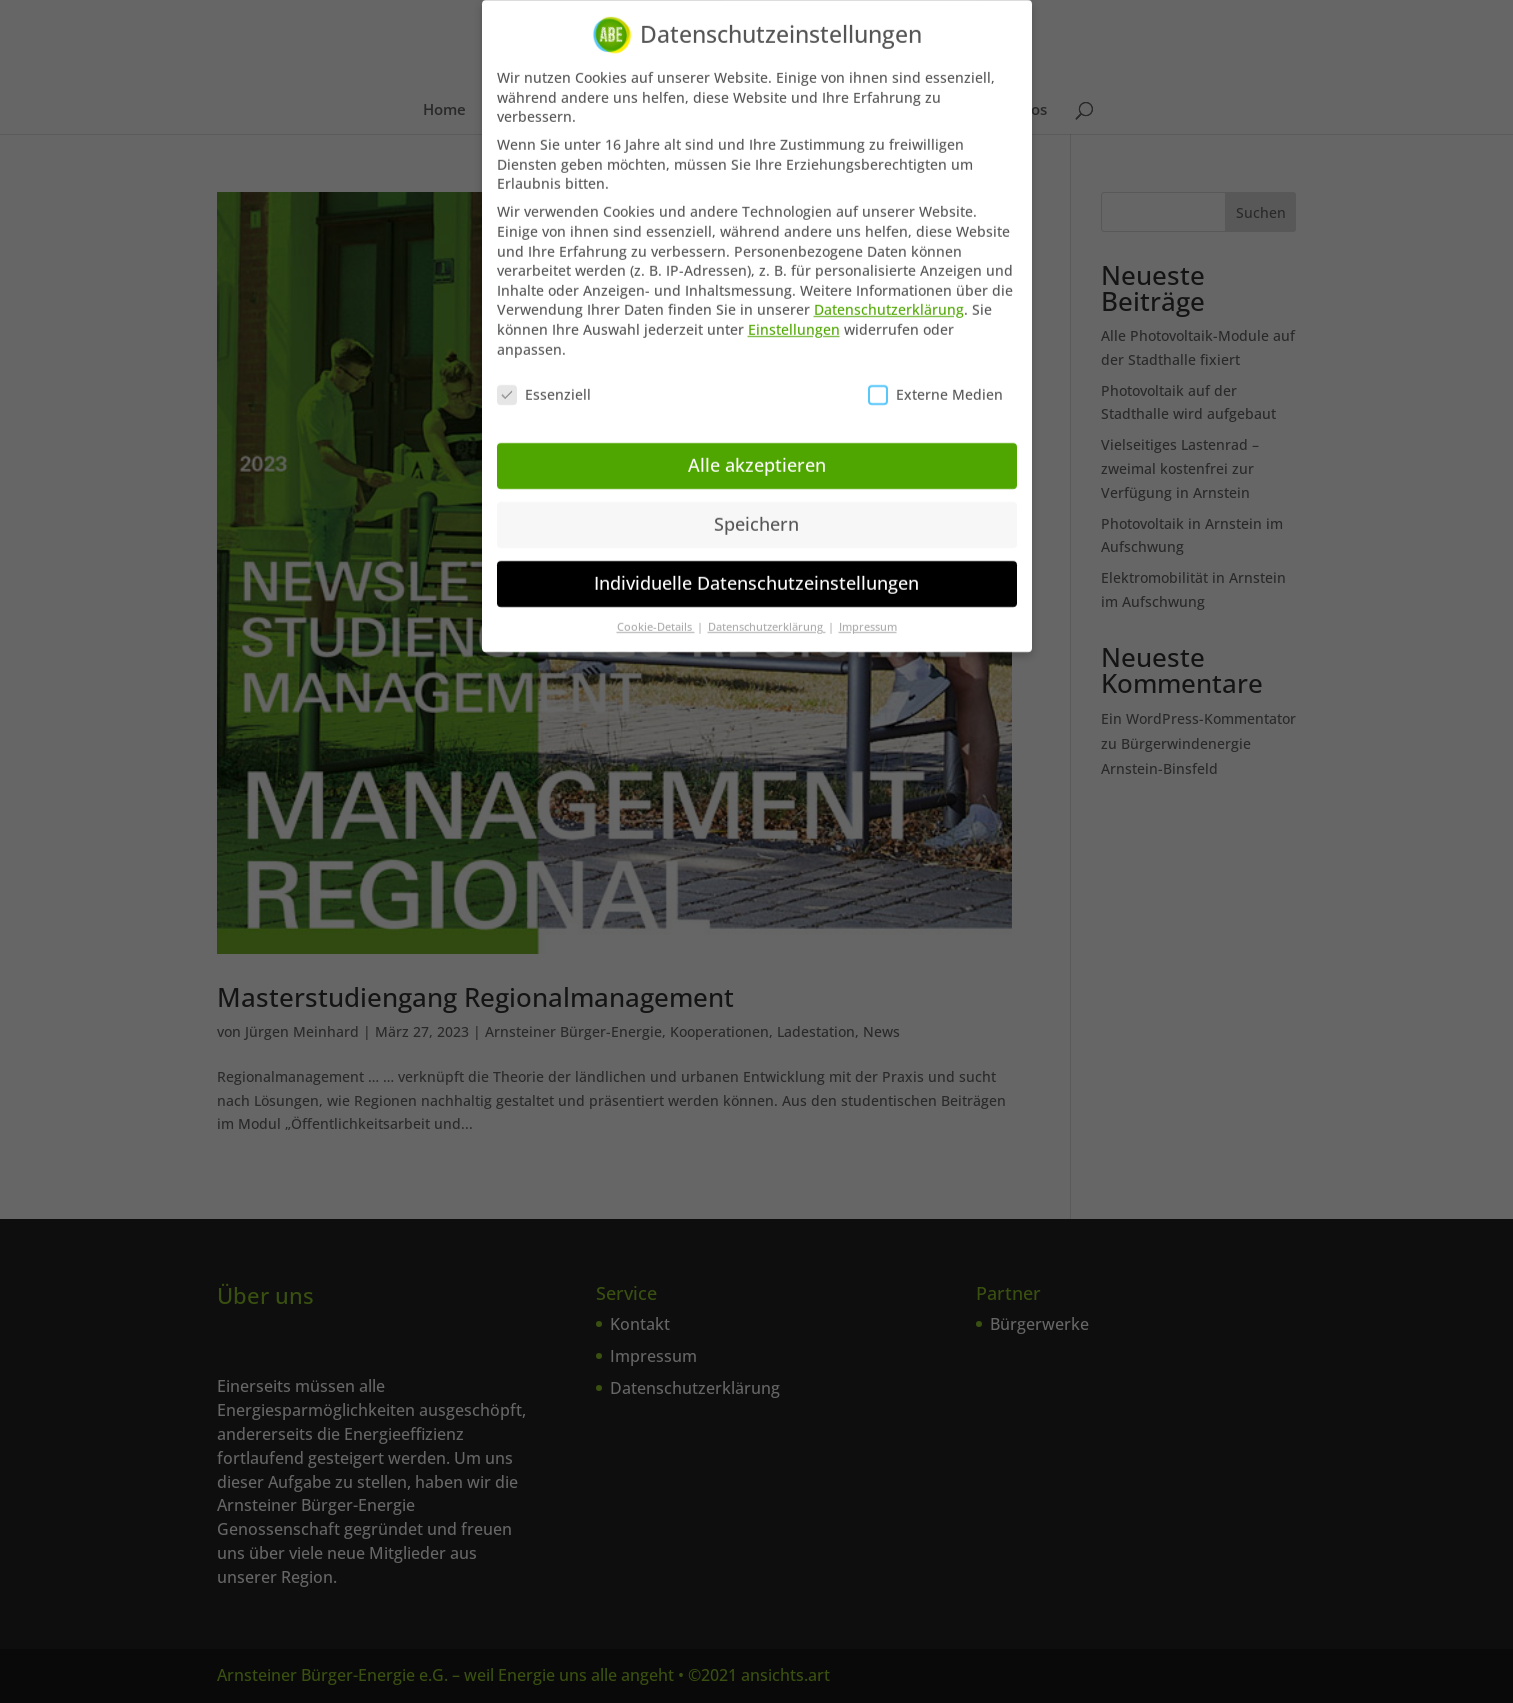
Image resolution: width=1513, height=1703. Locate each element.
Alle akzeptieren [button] (757, 452)
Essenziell (544, 381)
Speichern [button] (756, 511)
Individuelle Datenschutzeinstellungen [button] (756, 570)
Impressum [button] (868, 614)
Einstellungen (794, 316)
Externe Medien (935, 381)
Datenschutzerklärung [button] (767, 614)
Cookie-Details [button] (656, 614)
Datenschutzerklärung (889, 296)
